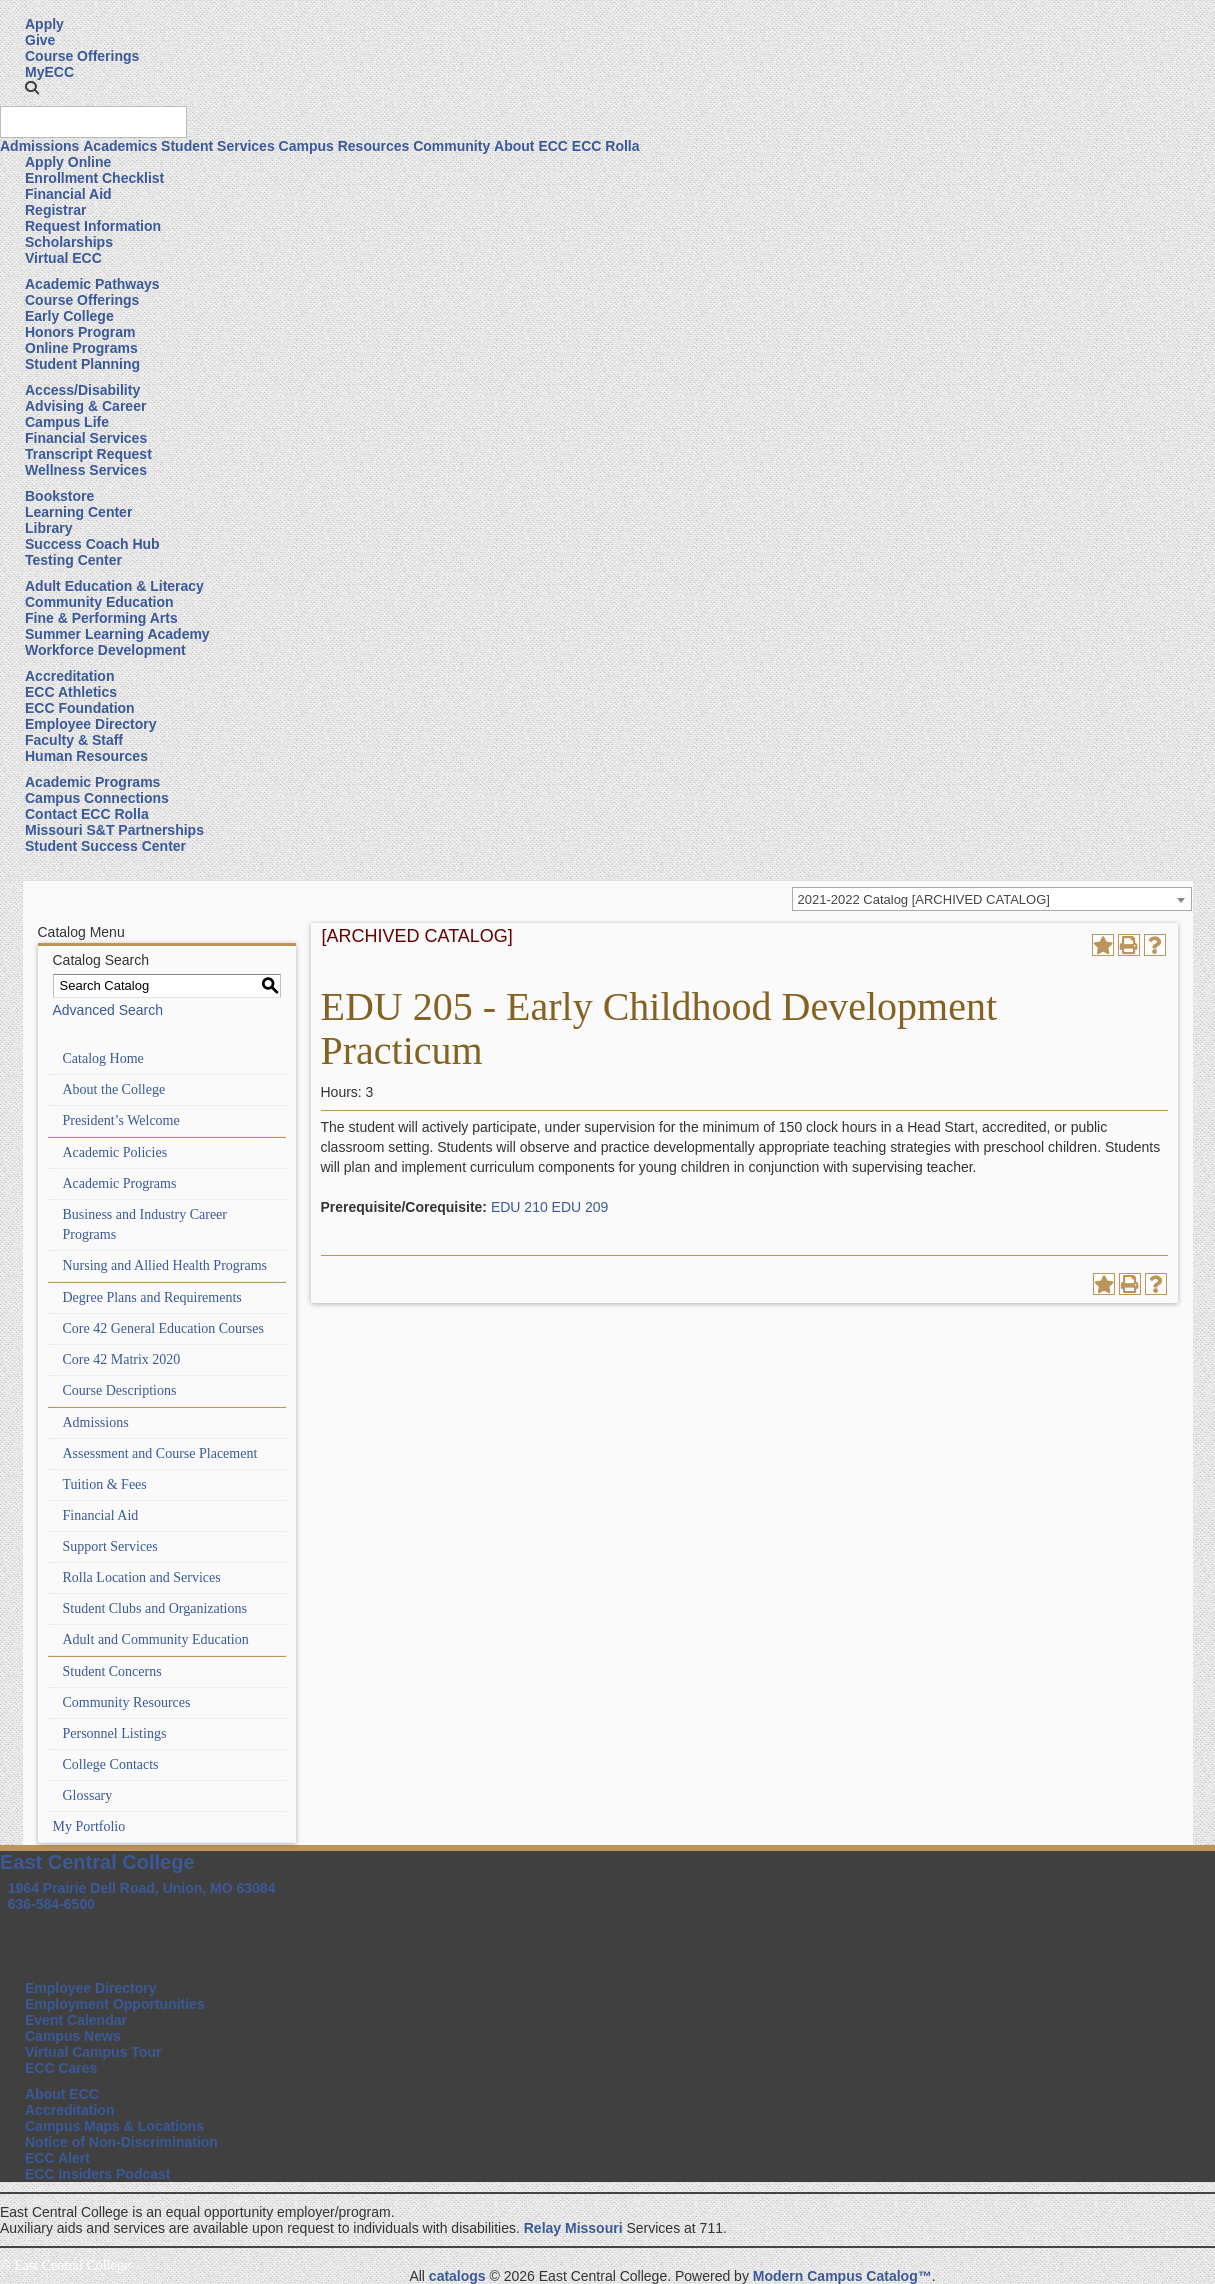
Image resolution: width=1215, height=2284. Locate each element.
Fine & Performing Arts (101, 618)
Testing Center (73, 560)
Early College (69, 316)
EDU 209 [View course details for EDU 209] (580, 1207)
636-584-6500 (51, 1904)
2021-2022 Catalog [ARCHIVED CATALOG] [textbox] (924, 899)
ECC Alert (57, 2158)
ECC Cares (61, 2068)
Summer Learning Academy (117, 634)
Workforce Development (105, 650)
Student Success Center (105, 846)
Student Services (218, 146)
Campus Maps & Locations (114, 2126)
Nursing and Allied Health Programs (165, 1265)
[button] (32, 88)
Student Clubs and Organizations (155, 1608)
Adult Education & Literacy (114, 586)
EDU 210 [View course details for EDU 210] (519, 1207)
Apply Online (68, 162)
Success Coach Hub (92, 544)
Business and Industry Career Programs (145, 1224)
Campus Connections (97, 798)
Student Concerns (112, 1671)
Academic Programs (92, 782)
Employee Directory (91, 724)
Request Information (93, 226)
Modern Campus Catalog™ (842, 2276)
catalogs (457, 2276)
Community (451, 146)
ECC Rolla (606, 146)
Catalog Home (103, 1058)
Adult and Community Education (156, 1639)
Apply (44, 24)
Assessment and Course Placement (160, 1453)
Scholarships (69, 242)
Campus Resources (344, 146)
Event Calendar (76, 2020)
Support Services (110, 1546)
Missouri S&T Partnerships (114, 830)
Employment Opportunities (115, 2004)
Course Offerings (82, 56)
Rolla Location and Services (142, 1577)
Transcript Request (88, 454)
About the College (114, 1089)
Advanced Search (108, 1010)
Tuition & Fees (105, 1484)
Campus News (73, 2036)
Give (40, 40)
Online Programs (81, 348)
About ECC (531, 146)
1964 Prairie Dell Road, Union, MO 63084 (142, 1888)
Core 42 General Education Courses (163, 1328)
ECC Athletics (71, 692)
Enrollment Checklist (94, 178)
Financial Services (86, 438)
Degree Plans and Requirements (152, 1297)
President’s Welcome (121, 1120)
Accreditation (69, 676)
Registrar (55, 210)
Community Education (99, 602)
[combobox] (992, 899)
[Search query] (93, 122)
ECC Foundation (80, 708)
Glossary (88, 1795)
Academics (120, 146)
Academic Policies (115, 1152)
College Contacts (111, 1764)
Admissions (39, 146)
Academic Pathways (92, 284)
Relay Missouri (573, 2228)
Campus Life (67, 422)
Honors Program (80, 332)
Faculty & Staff (74, 740)
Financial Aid (68, 194)
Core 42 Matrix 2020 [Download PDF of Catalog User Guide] (122, 1359)
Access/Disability (82, 390)
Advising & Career (85, 406)
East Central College (97, 1862)
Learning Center (78, 512)
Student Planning (82, 364)
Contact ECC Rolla (87, 814)
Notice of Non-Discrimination (121, 2142)
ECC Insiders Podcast (98, 2174)
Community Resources (127, 1702)
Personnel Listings (115, 1733)
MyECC (49, 72)
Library (48, 528)
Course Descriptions (120, 1390)
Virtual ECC (63, 258)
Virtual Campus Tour (93, 2052)
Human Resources (86, 756)
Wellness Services (86, 470)
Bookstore (59, 496)
